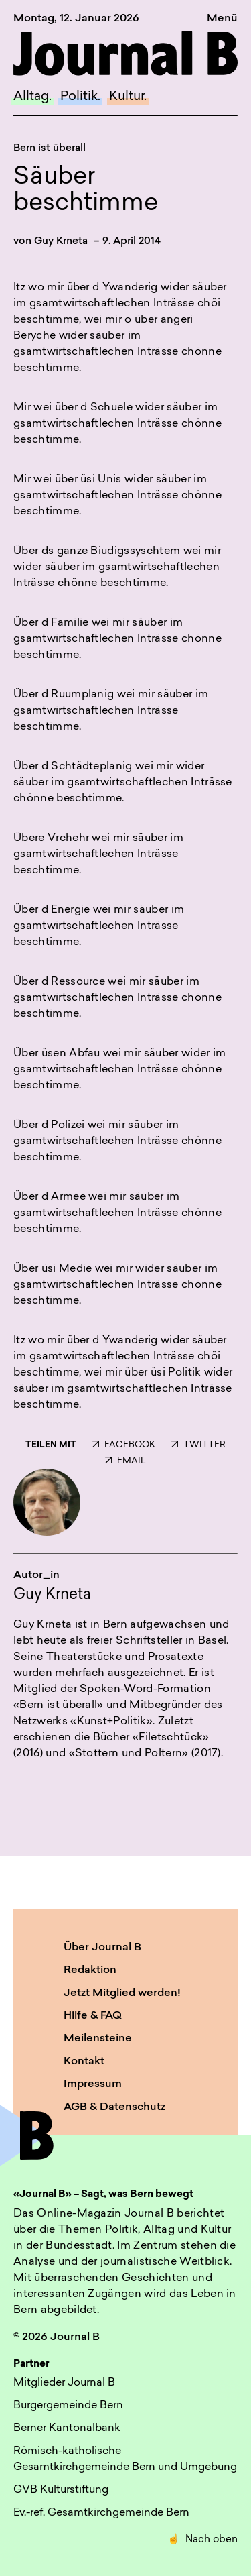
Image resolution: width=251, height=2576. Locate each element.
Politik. (80, 97)
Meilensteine (98, 2038)
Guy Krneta (61, 242)
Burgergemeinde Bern (68, 2405)
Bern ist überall (49, 149)
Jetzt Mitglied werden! (122, 1993)
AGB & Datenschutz (114, 2107)
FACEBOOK (123, 1445)
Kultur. (128, 97)
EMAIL (125, 1461)
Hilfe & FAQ (93, 2016)
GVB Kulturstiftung (60, 2490)
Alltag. (32, 97)
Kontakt (84, 2061)
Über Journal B (102, 1947)
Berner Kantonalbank (66, 2428)
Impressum (93, 2084)
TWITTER (198, 1445)
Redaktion (90, 1970)
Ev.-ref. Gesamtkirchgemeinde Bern (101, 2513)
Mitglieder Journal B (64, 2382)
